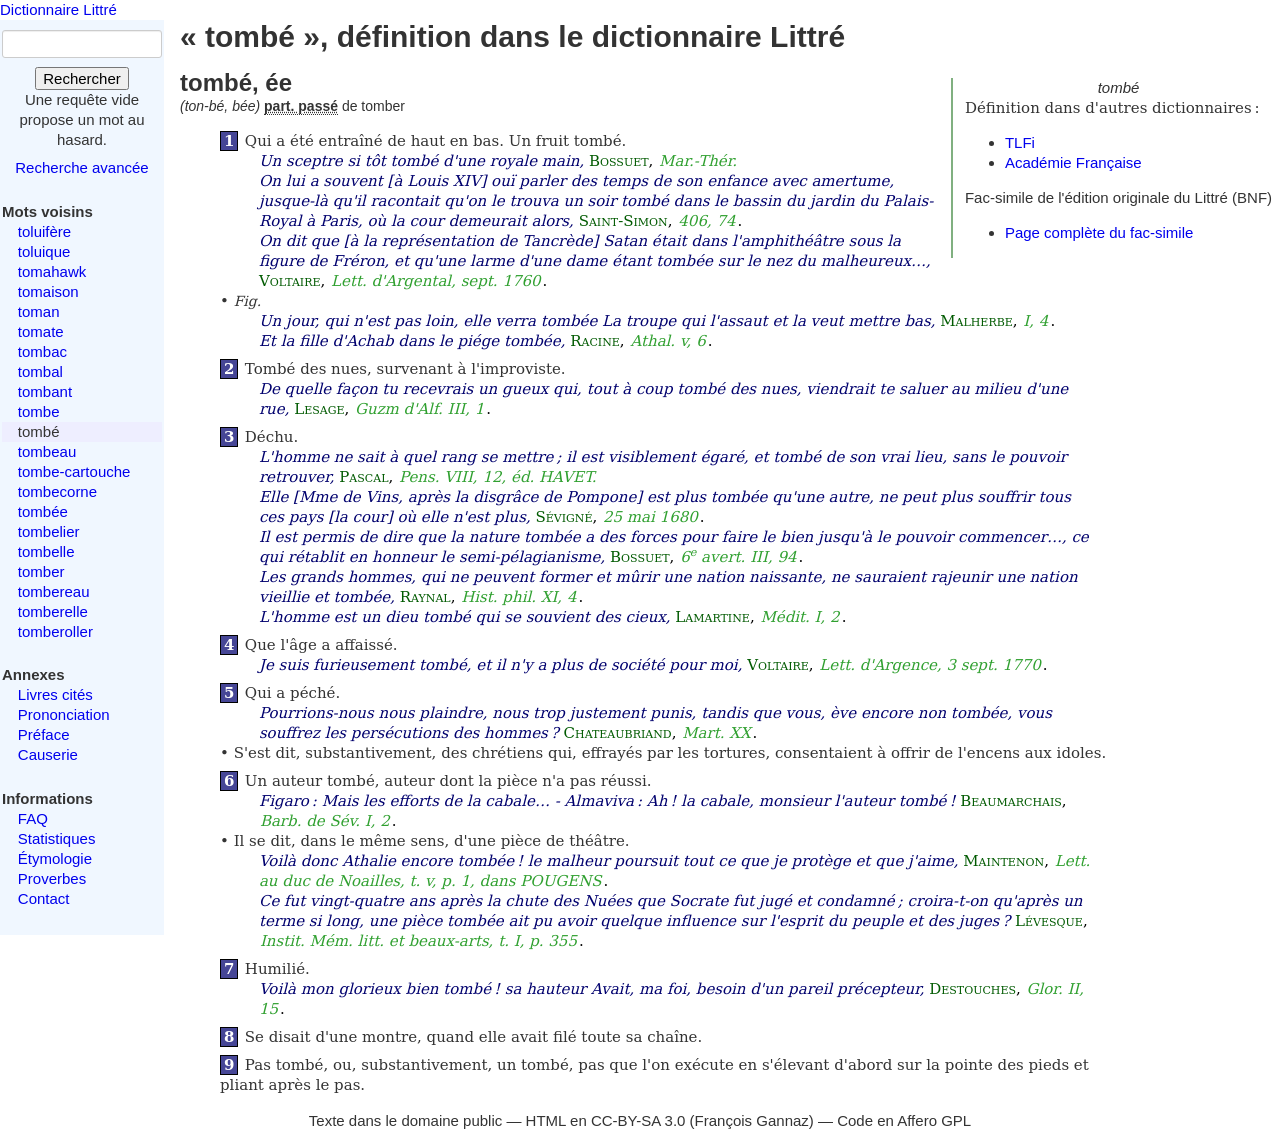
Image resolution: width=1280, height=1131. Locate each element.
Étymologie (55, 858)
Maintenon (1003, 861)
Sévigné (563, 517)
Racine (595, 341)
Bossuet (619, 161)
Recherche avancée (81, 167)
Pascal (363, 477)
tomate (41, 331)
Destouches (972, 989)
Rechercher (82, 78)
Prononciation (64, 714)
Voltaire (290, 281)
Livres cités (55, 694)
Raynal (425, 597)
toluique (44, 251)
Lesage (319, 409)
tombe (39, 411)
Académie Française (1073, 162)
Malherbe (976, 321)
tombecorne (57, 491)
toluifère (44, 231)
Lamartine (712, 617)
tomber (41, 571)
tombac (42, 351)
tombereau (54, 591)
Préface (44, 734)
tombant (45, 391)
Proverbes (52, 878)
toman (39, 311)
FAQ (33, 818)
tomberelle (53, 611)
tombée (43, 511)
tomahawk (52, 271)
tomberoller (55, 631)
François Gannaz (752, 1120)
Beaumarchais (1011, 801)
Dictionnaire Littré (58, 9)
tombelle (46, 551)
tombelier (49, 531)
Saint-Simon (623, 221)
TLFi (1020, 142)
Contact (44, 898)
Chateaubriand (618, 733)
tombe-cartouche (74, 471)
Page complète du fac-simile (1099, 232)
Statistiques (57, 838)
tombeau (47, 451)
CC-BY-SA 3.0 (638, 1120)
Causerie (48, 754)
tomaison (48, 291)
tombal (40, 371)
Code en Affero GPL (904, 1120)
